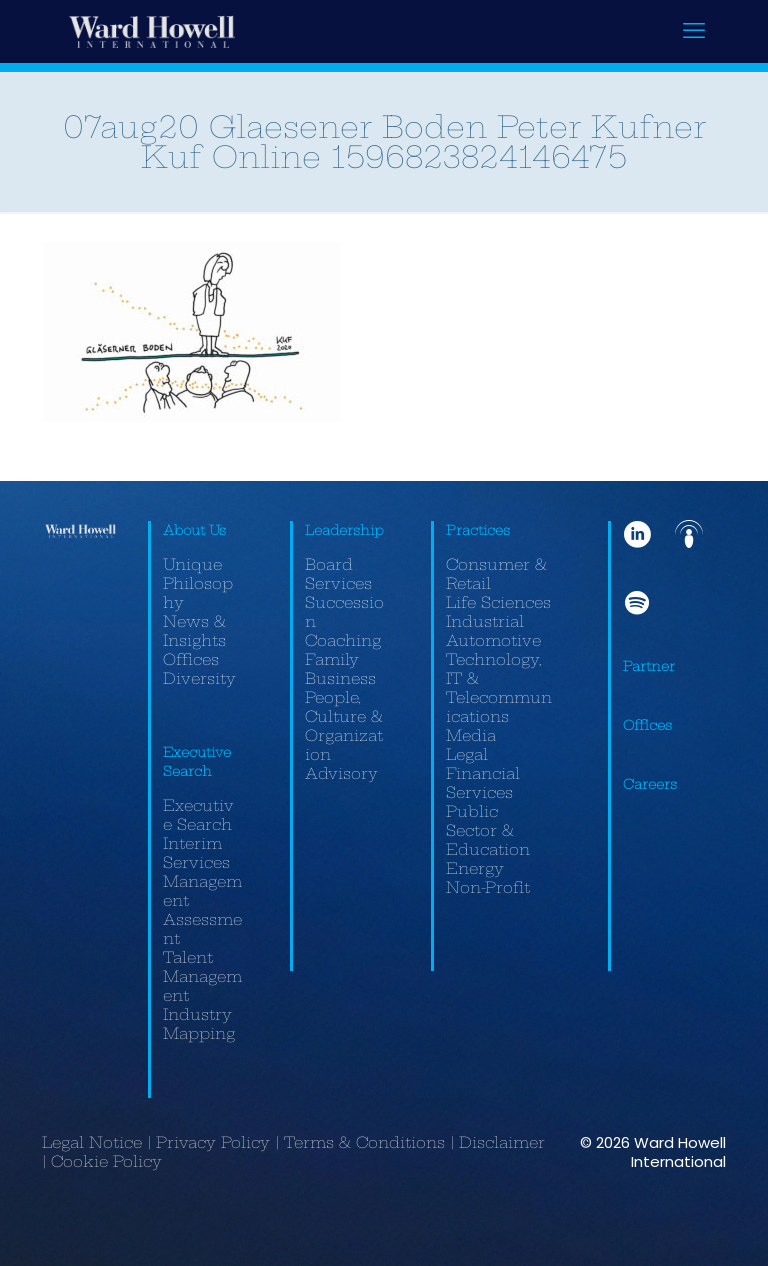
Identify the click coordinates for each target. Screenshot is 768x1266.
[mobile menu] (694, 31)
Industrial (485, 621)
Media (471, 735)
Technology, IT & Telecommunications (499, 688)
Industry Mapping (199, 1024)
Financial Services (483, 783)
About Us (194, 530)
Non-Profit (488, 887)
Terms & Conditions (364, 1142)
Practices (478, 530)
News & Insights (194, 631)
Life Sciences (498, 602)
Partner (649, 666)
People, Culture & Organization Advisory (344, 735)
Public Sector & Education (488, 830)
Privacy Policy (213, 1142)
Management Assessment (202, 910)
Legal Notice (92, 1142)
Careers (650, 784)
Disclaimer (502, 1142)
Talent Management (202, 976)
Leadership (344, 530)
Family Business (340, 669)
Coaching (343, 640)
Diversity (199, 678)
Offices (191, 659)
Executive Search (198, 815)
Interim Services (196, 853)
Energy (475, 868)
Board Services (338, 574)
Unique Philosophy (198, 583)
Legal (467, 754)
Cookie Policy (106, 1161)
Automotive (493, 640)
